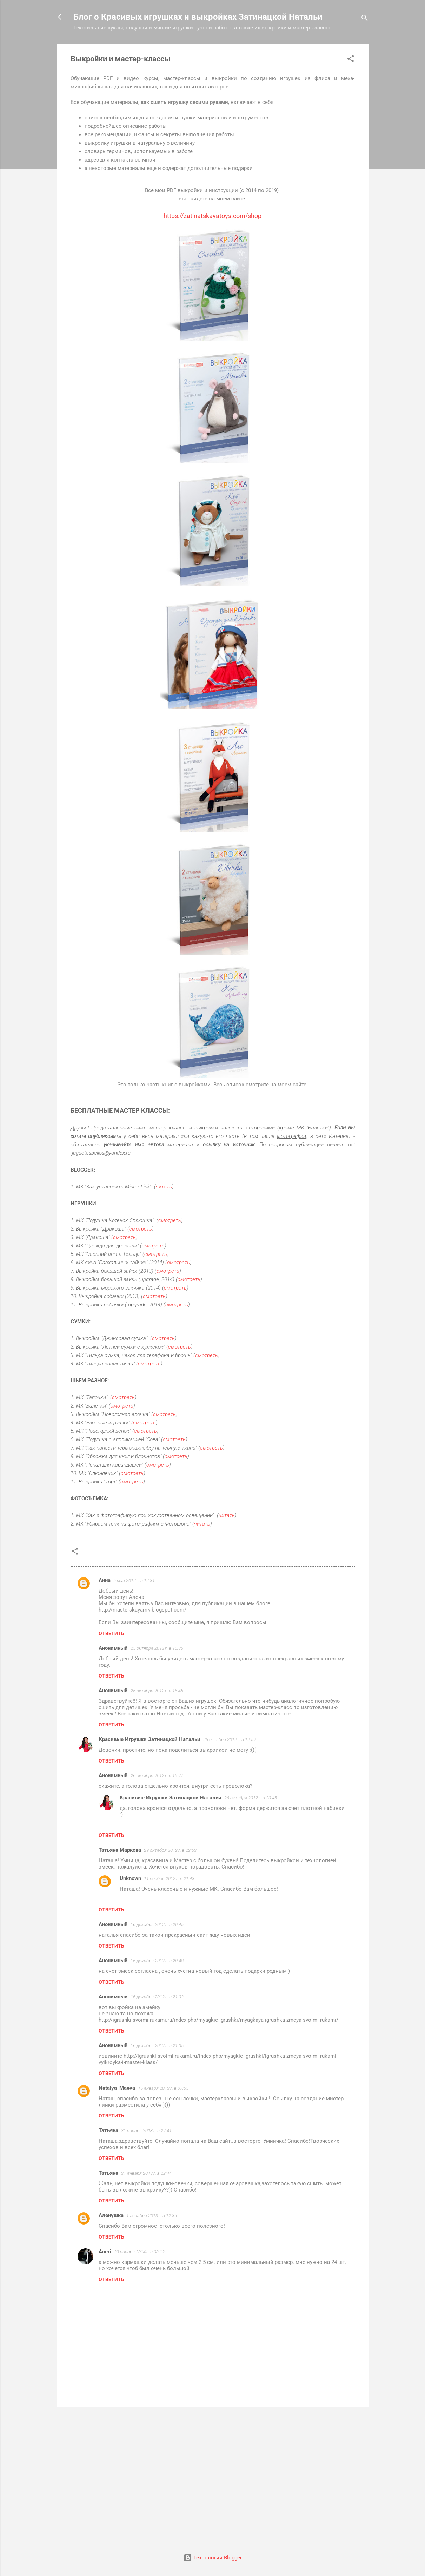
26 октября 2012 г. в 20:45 (250, 1797)
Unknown (130, 1878)
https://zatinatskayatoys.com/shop (212, 215)
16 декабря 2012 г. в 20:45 (157, 1924)
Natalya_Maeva (117, 2088)
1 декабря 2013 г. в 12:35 (151, 2215)
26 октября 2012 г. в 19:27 (157, 1775)
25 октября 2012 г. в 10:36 (157, 1648)
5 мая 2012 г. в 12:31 (134, 1580)
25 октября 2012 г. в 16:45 (157, 1690)
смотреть (169, 1220)
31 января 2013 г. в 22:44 (146, 2173)
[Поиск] (364, 19)
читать (164, 1187)
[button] (350, 59)
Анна (105, 1580)
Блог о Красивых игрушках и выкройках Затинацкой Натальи (198, 17)
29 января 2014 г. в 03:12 (139, 2251)
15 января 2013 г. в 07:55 (163, 2088)
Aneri (105, 2251)
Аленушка (111, 2215)
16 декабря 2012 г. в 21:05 (157, 2045)
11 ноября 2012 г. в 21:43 (169, 1878)
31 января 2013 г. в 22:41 (146, 2130)
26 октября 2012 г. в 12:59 (229, 1739)
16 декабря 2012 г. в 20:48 (157, 1960)
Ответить (111, 1633)
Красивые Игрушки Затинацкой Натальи (149, 1739)
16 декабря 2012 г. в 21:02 (157, 1996)
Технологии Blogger (213, 2558)
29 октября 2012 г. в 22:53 (170, 1850)
